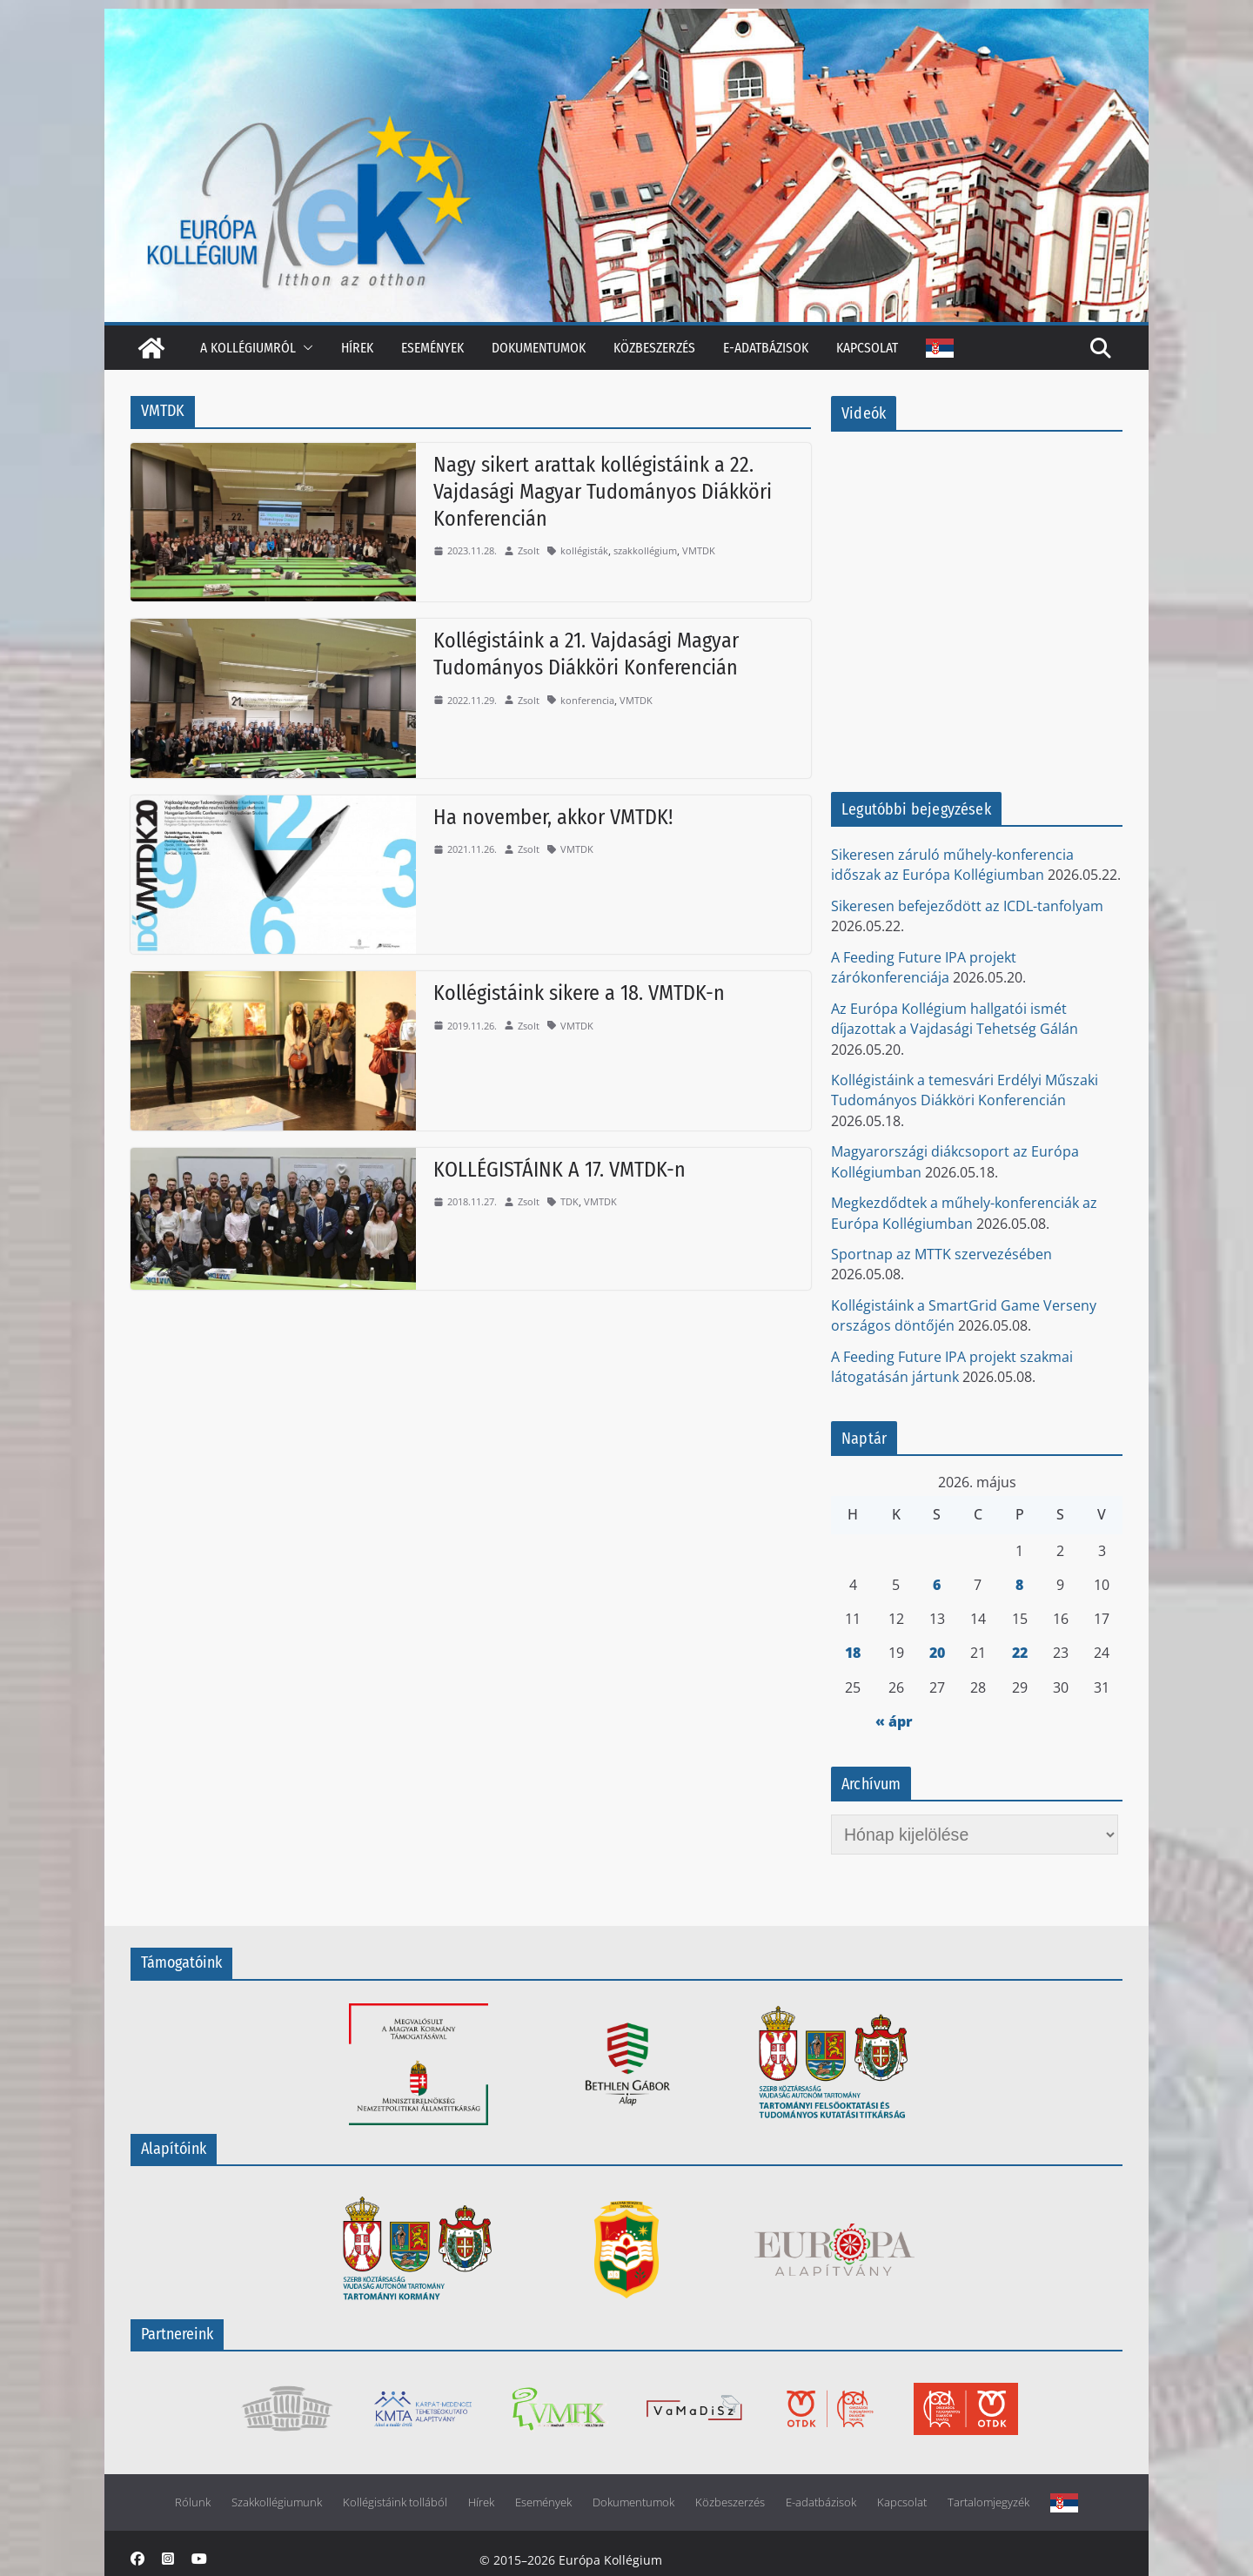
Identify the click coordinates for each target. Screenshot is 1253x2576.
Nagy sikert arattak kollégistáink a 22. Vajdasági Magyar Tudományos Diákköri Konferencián (602, 492)
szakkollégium (645, 550)
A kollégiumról (248, 347)
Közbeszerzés (654, 347)
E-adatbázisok (765, 347)
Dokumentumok (539, 347)
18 (853, 1652)
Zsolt (528, 550)
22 (1020, 1652)
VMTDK (698, 550)
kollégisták (584, 550)
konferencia (587, 700)
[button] (304, 347)
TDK (569, 1201)
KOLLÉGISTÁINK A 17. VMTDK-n (559, 1169)
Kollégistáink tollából (395, 2502)
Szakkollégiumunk (276, 2502)
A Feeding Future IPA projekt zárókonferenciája (923, 967)
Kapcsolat (867, 347)
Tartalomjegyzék (988, 2502)
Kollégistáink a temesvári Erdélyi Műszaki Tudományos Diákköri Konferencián (964, 1090)
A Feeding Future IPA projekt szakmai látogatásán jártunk (952, 1366)
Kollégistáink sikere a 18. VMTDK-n (579, 993)
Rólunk (193, 2502)
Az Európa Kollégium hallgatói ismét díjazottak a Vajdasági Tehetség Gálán (954, 1018)
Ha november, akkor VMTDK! (553, 817)
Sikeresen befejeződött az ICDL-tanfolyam (967, 906)
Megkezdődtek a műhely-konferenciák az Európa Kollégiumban (964, 1212)
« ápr (894, 1721)
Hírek (357, 347)
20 (937, 1652)
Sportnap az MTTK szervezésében (941, 1254)
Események (432, 347)
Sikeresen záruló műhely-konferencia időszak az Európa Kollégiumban (952, 864)
